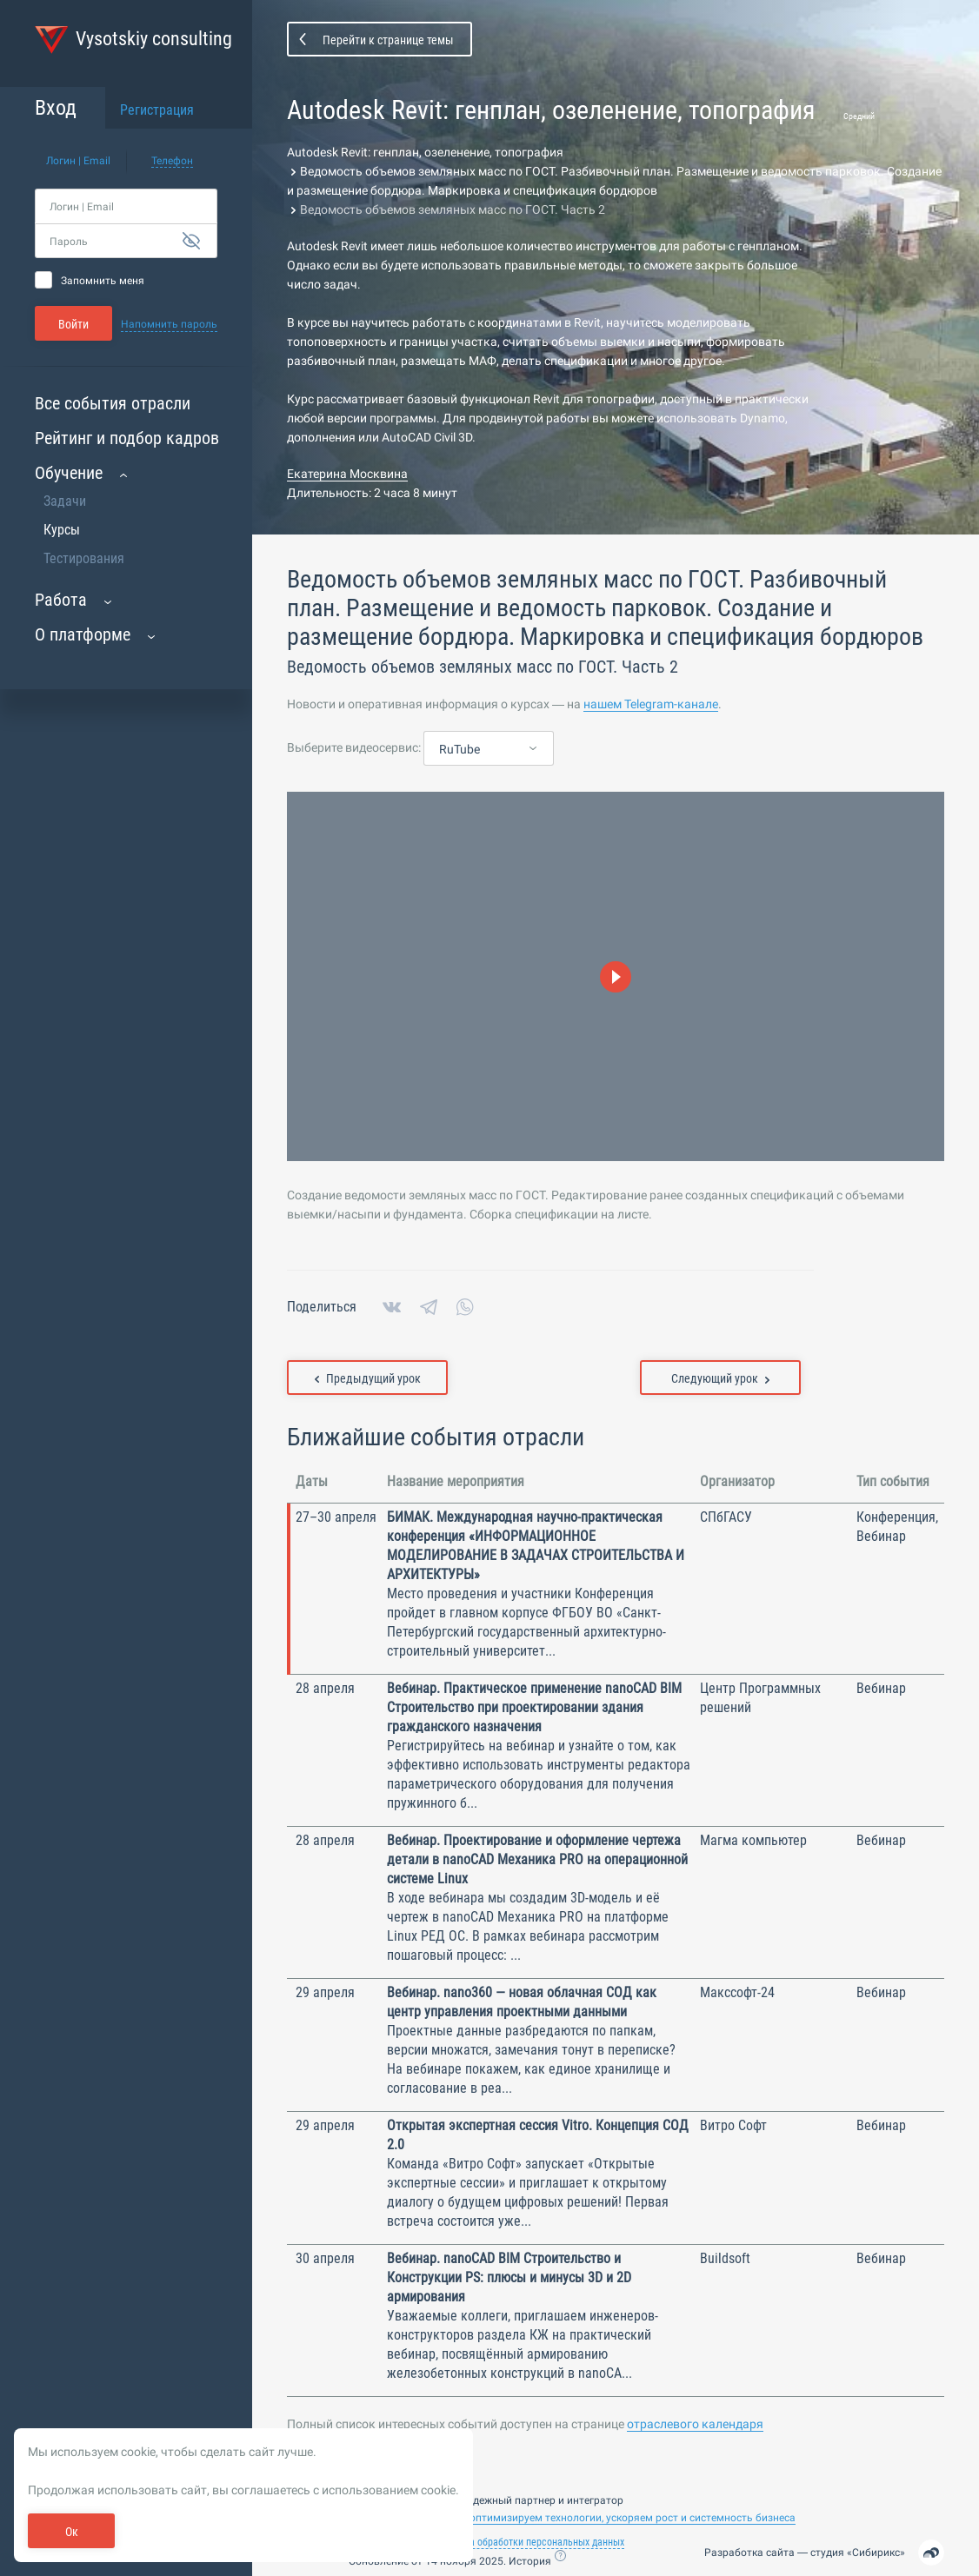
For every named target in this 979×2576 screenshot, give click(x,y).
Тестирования (83, 558)
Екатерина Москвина (347, 474)
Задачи (64, 501)
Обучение (69, 472)
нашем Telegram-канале (650, 704)
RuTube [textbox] (459, 749)
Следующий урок (720, 1378)
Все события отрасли (112, 403)
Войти (73, 324)
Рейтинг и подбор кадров (127, 438)
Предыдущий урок (368, 1378)
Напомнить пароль (169, 324)
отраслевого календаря (695, 2424)
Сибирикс (876, 2552)
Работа (61, 599)
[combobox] (488, 749)
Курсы (61, 529)
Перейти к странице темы (388, 40)
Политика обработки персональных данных (528, 2542)
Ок (71, 2532)
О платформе (82, 634)
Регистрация (157, 110)
